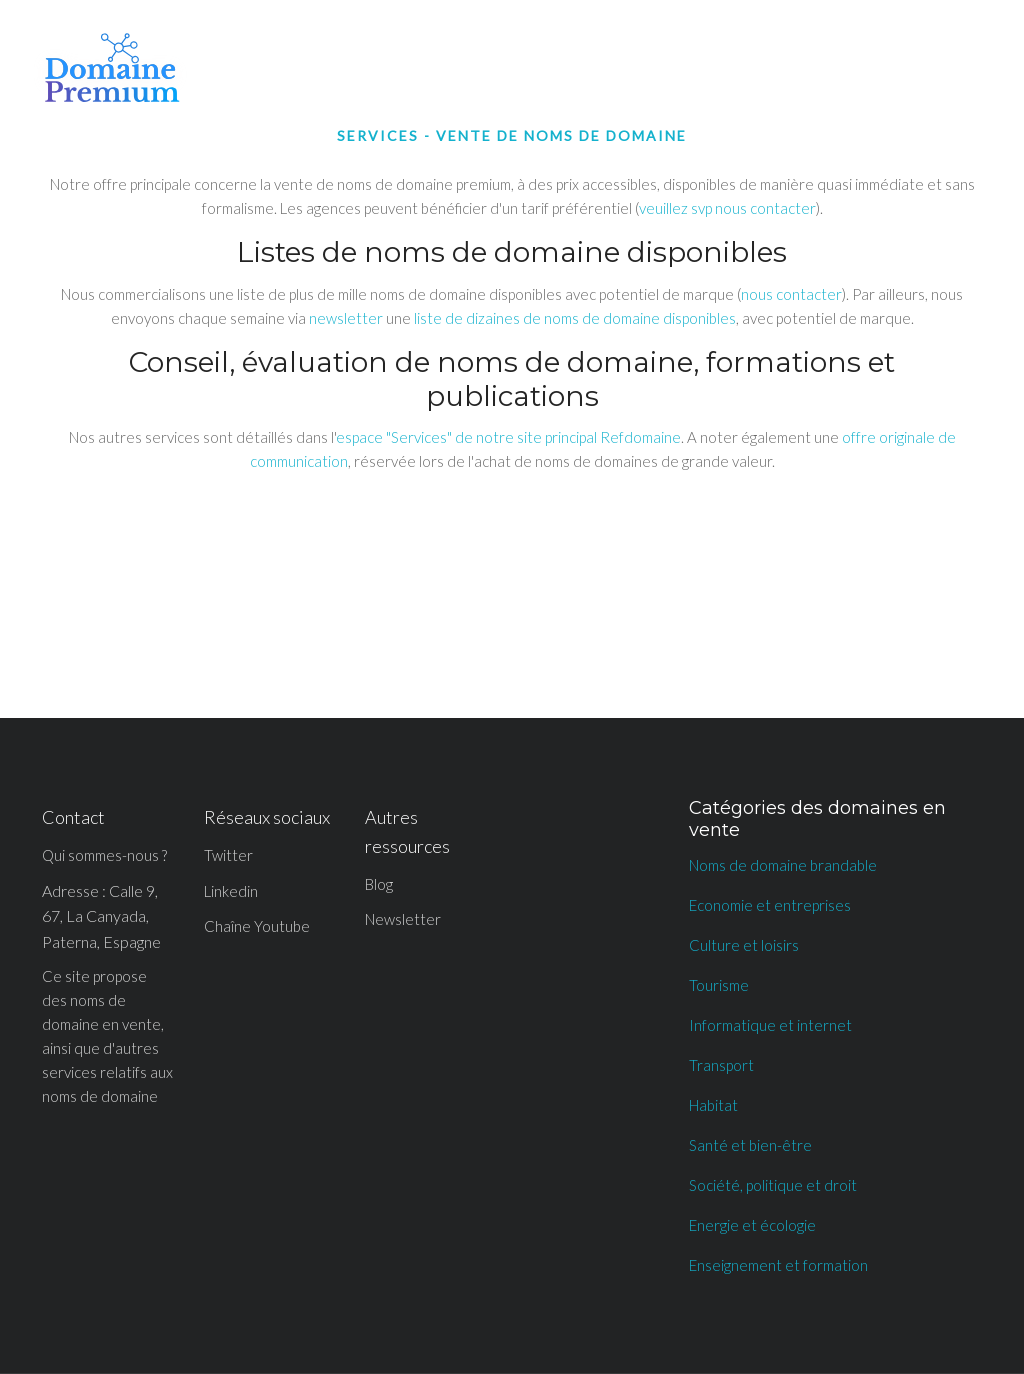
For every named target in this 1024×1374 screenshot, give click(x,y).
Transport (721, 1065)
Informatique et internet (770, 1025)
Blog (379, 884)
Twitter (228, 855)
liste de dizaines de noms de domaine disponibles (575, 318)
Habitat (713, 1105)
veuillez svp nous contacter (727, 208)
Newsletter (403, 919)
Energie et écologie (752, 1225)
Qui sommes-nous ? (104, 855)
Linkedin (231, 891)
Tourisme (719, 985)
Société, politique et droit (773, 1185)
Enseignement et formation (778, 1265)
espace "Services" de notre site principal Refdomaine (508, 437)
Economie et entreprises (770, 905)
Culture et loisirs (744, 945)
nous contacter (791, 294)
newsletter (346, 318)
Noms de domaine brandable (783, 865)
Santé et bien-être (750, 1145)
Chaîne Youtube (257, 926)
